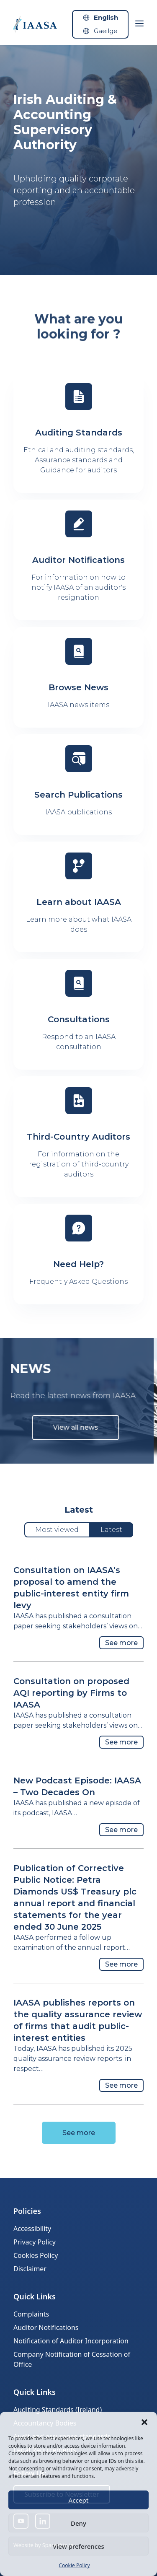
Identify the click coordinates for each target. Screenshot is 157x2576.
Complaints (31, 2314)
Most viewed (57, 1530)
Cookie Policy (74, 2565)
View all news (55, 1427)
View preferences (78, 2546)
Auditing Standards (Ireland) (57, 2409)
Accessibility (32, 2228)
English (106, 17)
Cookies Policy (35, 2255)
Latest (111, 1530)
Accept (78, 2500)
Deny (78, 2523)
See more (121, 1643)
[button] (144, 2422)
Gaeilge (106, 31)
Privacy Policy (34, 2242)
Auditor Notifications (45, 2327)
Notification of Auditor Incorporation (71, 2340)
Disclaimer (29, 2268)
